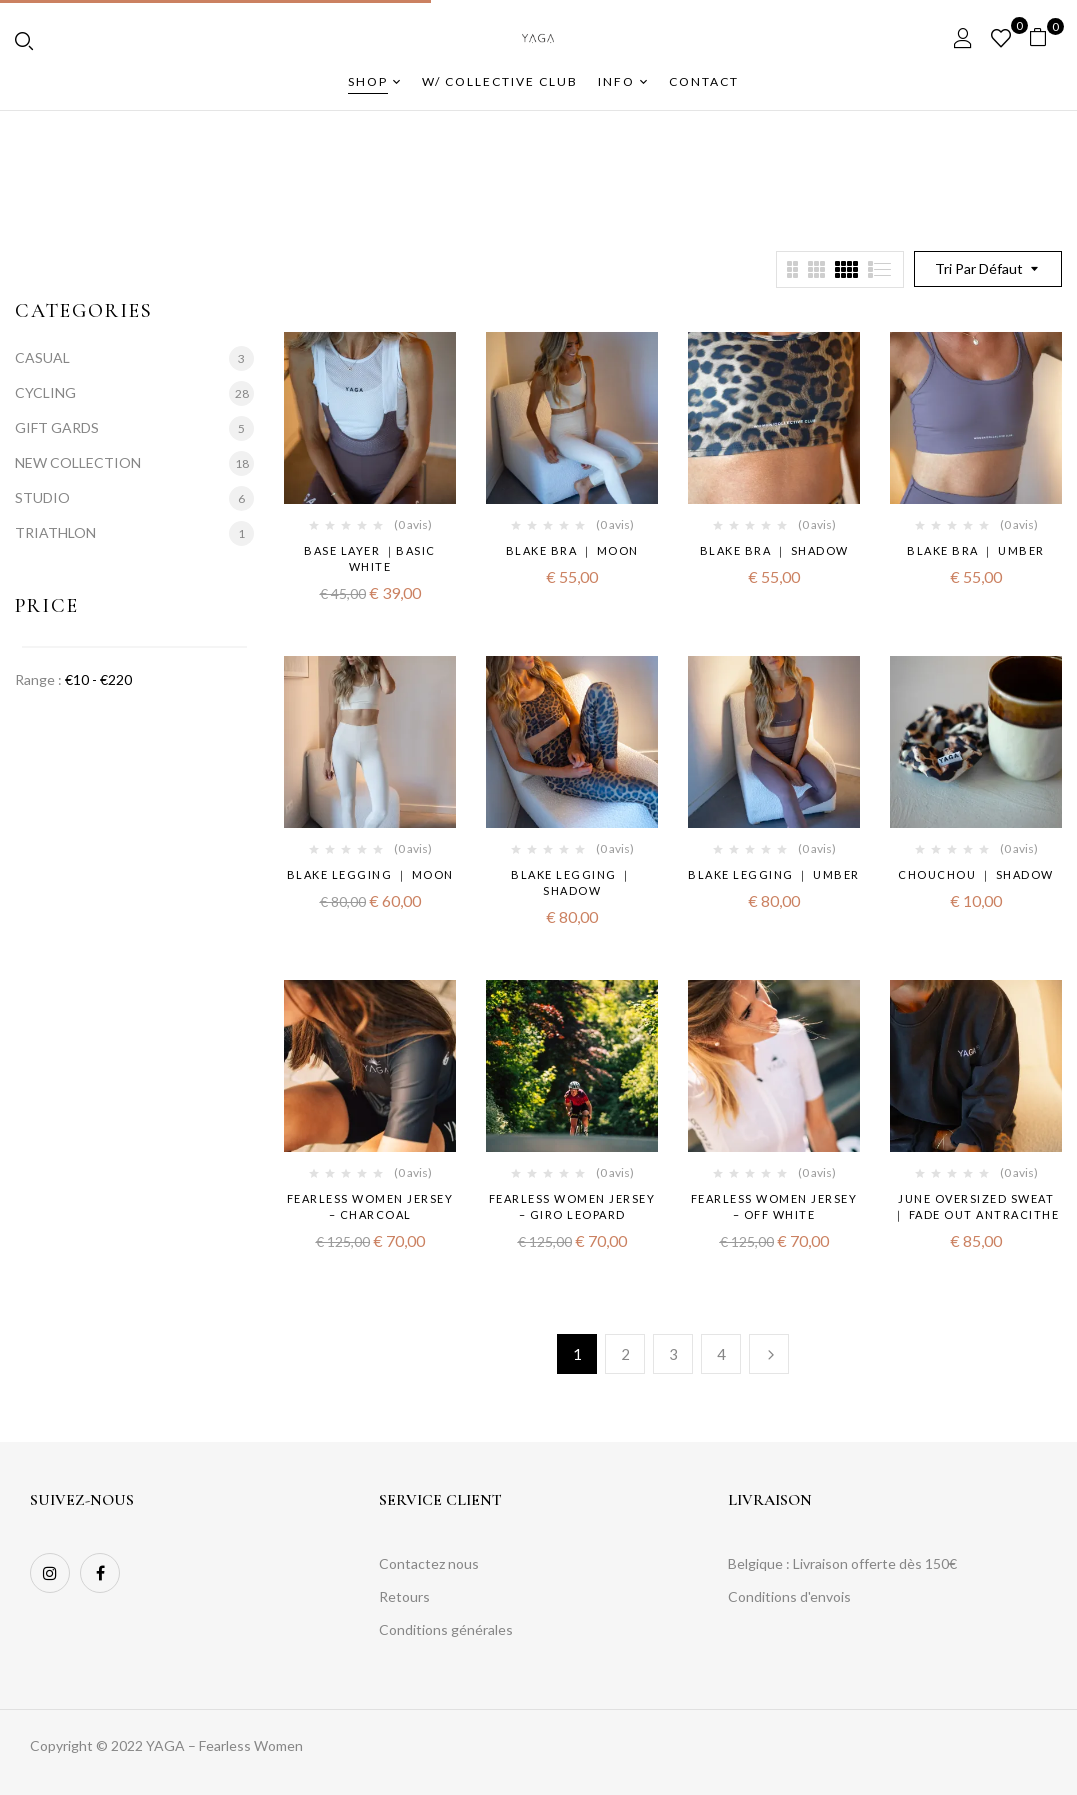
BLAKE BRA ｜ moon (572, 550)
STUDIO (42, 497)
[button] (1045, 37)
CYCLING (45, 392)
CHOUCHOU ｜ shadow (976, 874)
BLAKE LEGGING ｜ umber (774, 874)
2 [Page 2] (625, 1354)
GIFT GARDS (57, 427)
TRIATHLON (55, 532)
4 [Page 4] (721, 1354)
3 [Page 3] (673, 1354)
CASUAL (42, 357)
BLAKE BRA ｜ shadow (774, 550)
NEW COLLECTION (78, 462)
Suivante (769, 1354)
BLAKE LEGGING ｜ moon (370, 874)
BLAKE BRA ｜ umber (976, 550)
